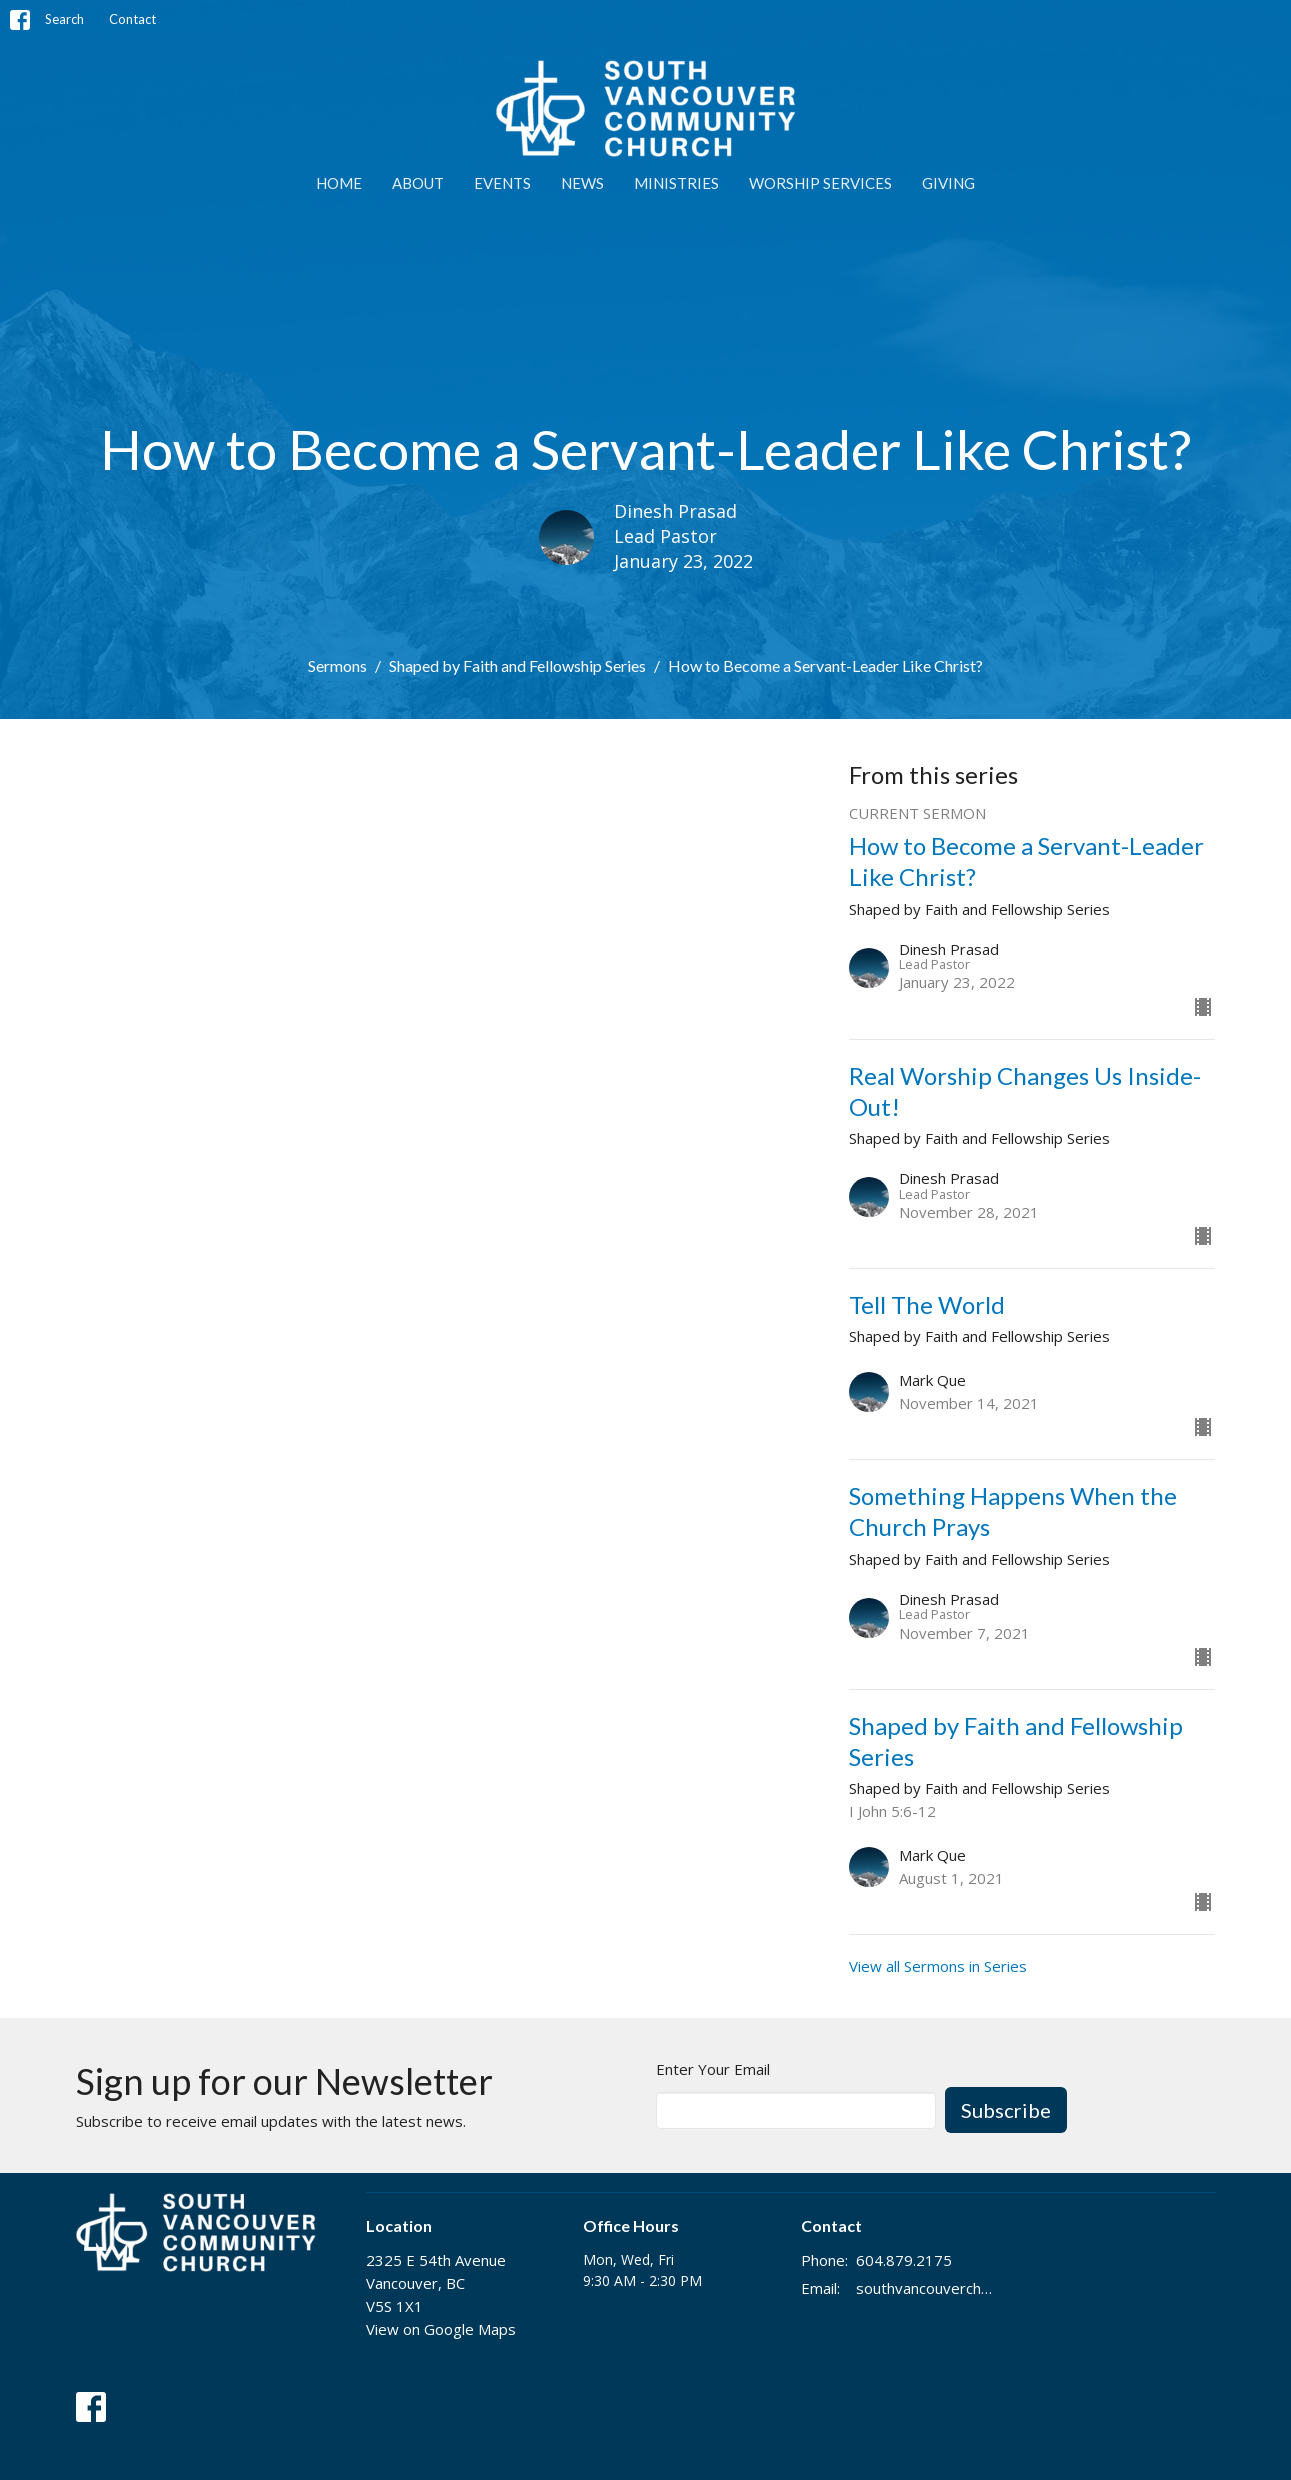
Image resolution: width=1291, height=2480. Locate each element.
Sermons (337, 665)
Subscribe (1006, 2110)
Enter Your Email (713, 2069)
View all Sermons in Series (938, 1966)
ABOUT (418, 183)
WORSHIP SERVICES (820, 183)
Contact (132, 19)
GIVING (948, 183)
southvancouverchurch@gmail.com (927, 2288)
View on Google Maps (441, 2329)
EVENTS (502, 183)
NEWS (582, 183)
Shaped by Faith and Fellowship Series (517, 665)
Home (339, 183)
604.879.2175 (904, 2260)
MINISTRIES (676, 183)
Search (64, 19)
